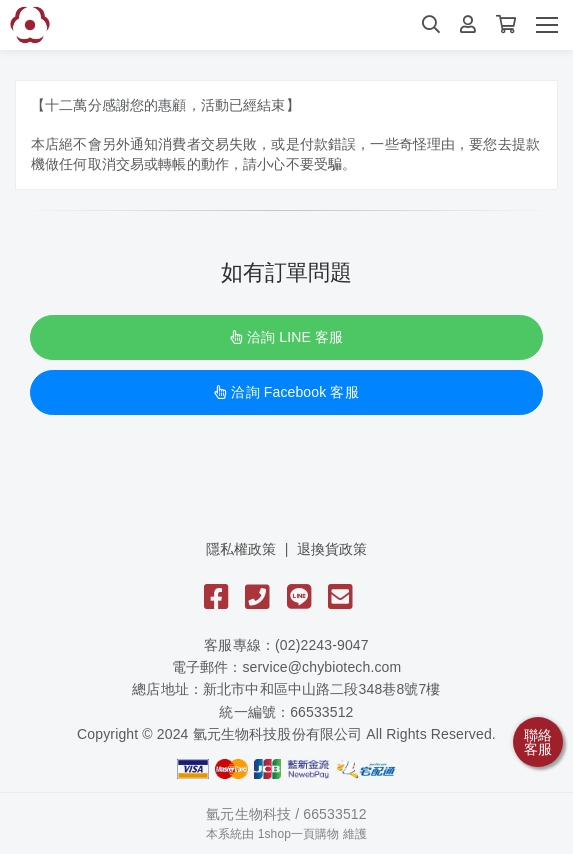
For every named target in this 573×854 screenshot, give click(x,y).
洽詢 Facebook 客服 (286, 392)
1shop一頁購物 (299, 834)
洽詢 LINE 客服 (286, 337)
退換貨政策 (332, 549)
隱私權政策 (241, 549)
